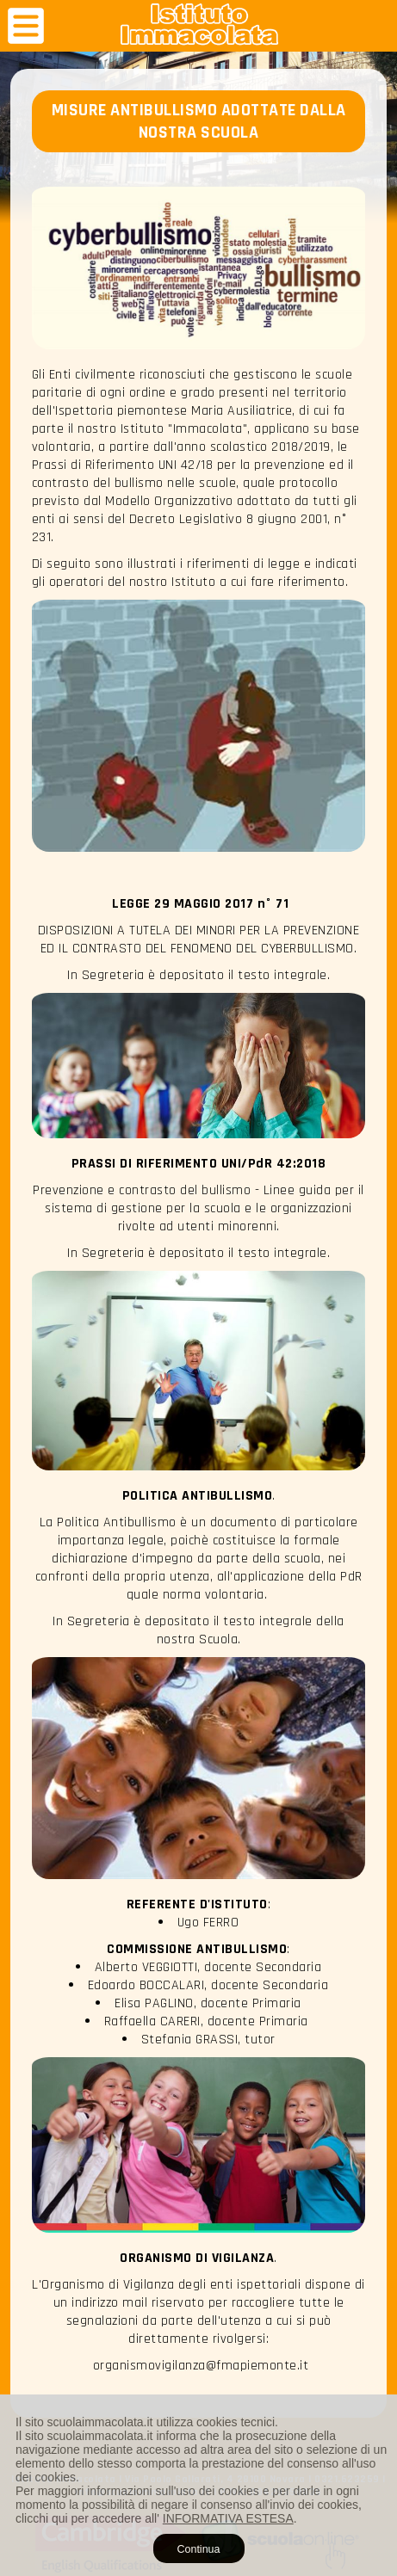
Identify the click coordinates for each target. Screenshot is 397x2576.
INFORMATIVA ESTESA (228, 2518)
